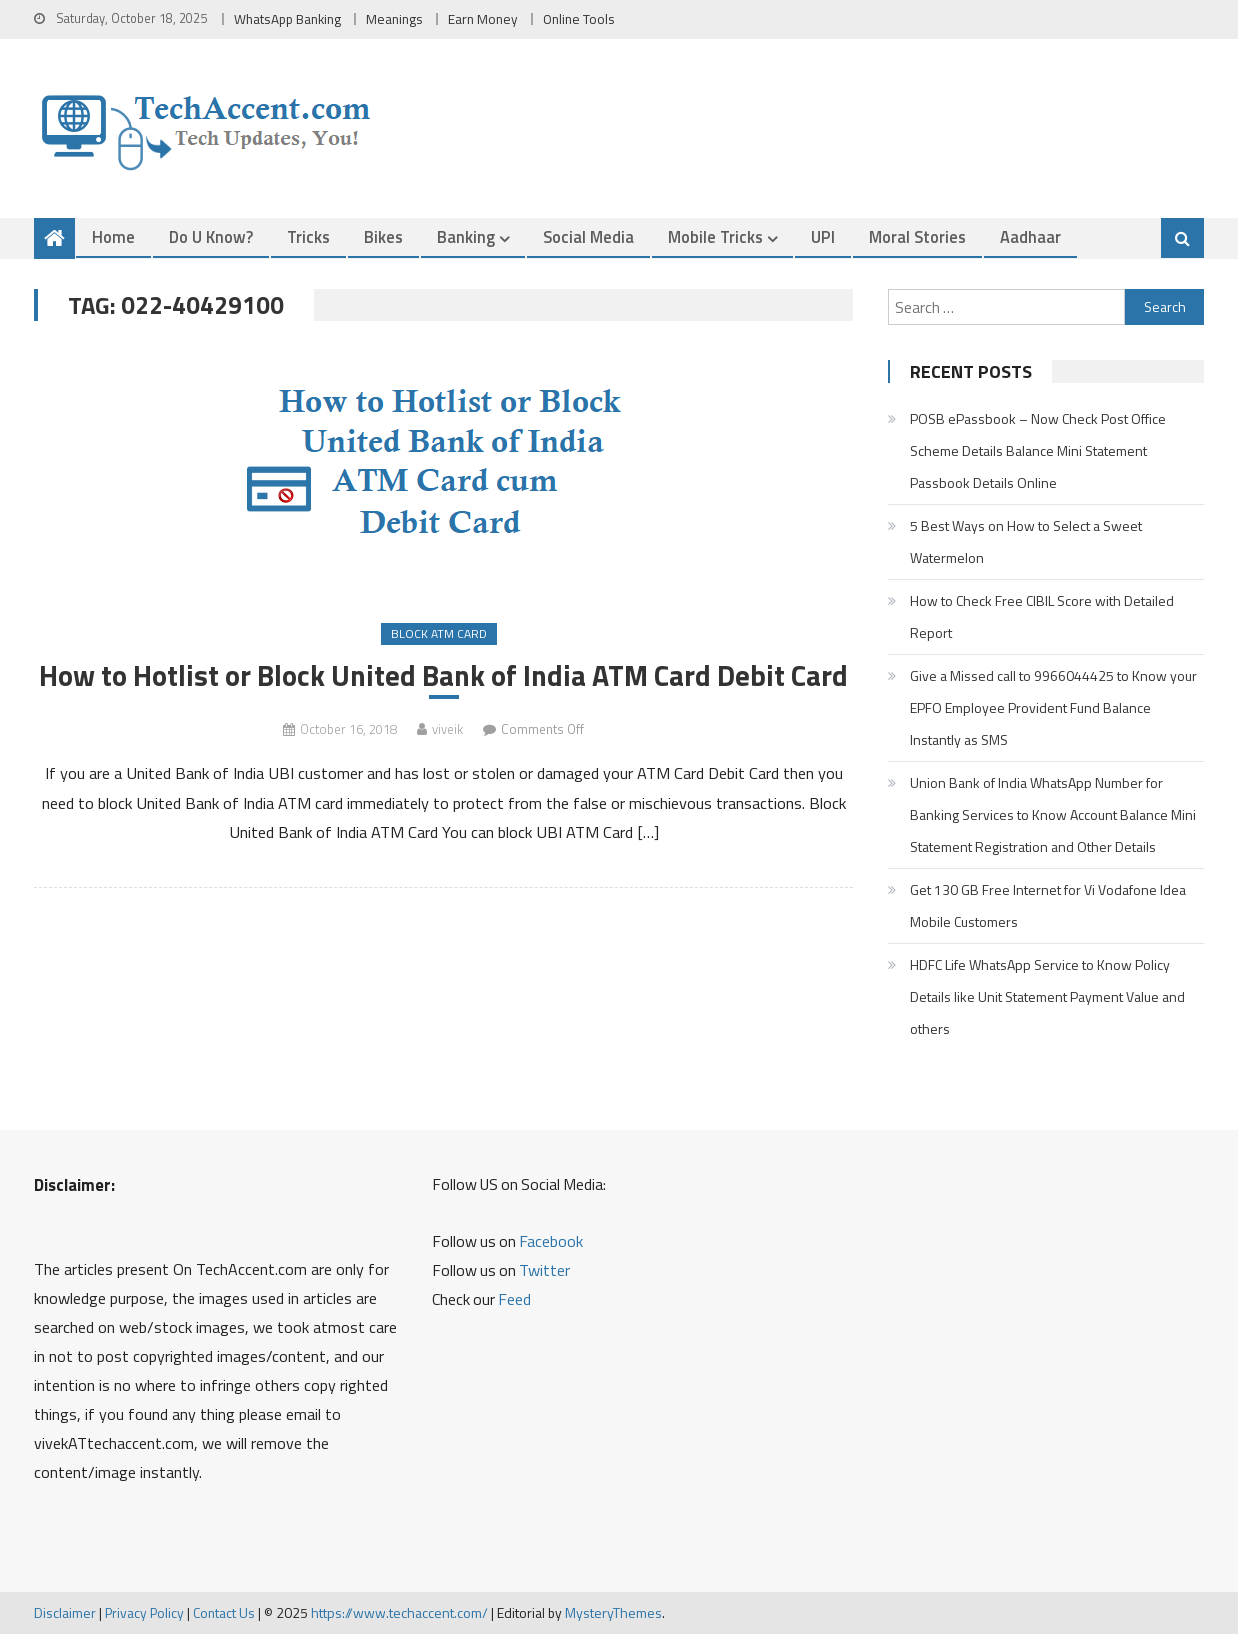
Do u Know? (211, 236)
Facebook (551, 1241)
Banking (466, 236)
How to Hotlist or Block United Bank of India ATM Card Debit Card (443, 675)
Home (113, 236)
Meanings (394, 19)
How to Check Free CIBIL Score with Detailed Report (1042, 616)
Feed (514, 1299)
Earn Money (483, 19)
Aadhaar (1030, 236)
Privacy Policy (144, 1612)
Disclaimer (65, 1612)
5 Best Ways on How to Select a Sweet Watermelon (1026, 541)
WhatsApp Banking (287, 19)
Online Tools (579, 19)
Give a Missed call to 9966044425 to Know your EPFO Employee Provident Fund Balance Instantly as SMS (1053, 707)
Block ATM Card (439, 633)
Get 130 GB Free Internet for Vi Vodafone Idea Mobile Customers (1048, 905)
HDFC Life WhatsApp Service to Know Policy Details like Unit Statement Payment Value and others (1047, 996)
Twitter (544, 1270)
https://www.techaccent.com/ (399, 1612)
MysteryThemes (613, 1612)
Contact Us (224, 1612)
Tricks (308, 236)
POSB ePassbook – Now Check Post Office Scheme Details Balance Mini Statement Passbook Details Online (1038, 450)
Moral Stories (917, 236)
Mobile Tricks (715, 236)
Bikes (383, 236)
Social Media (588, 236)
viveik (447, 729)
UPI (823, 236)
